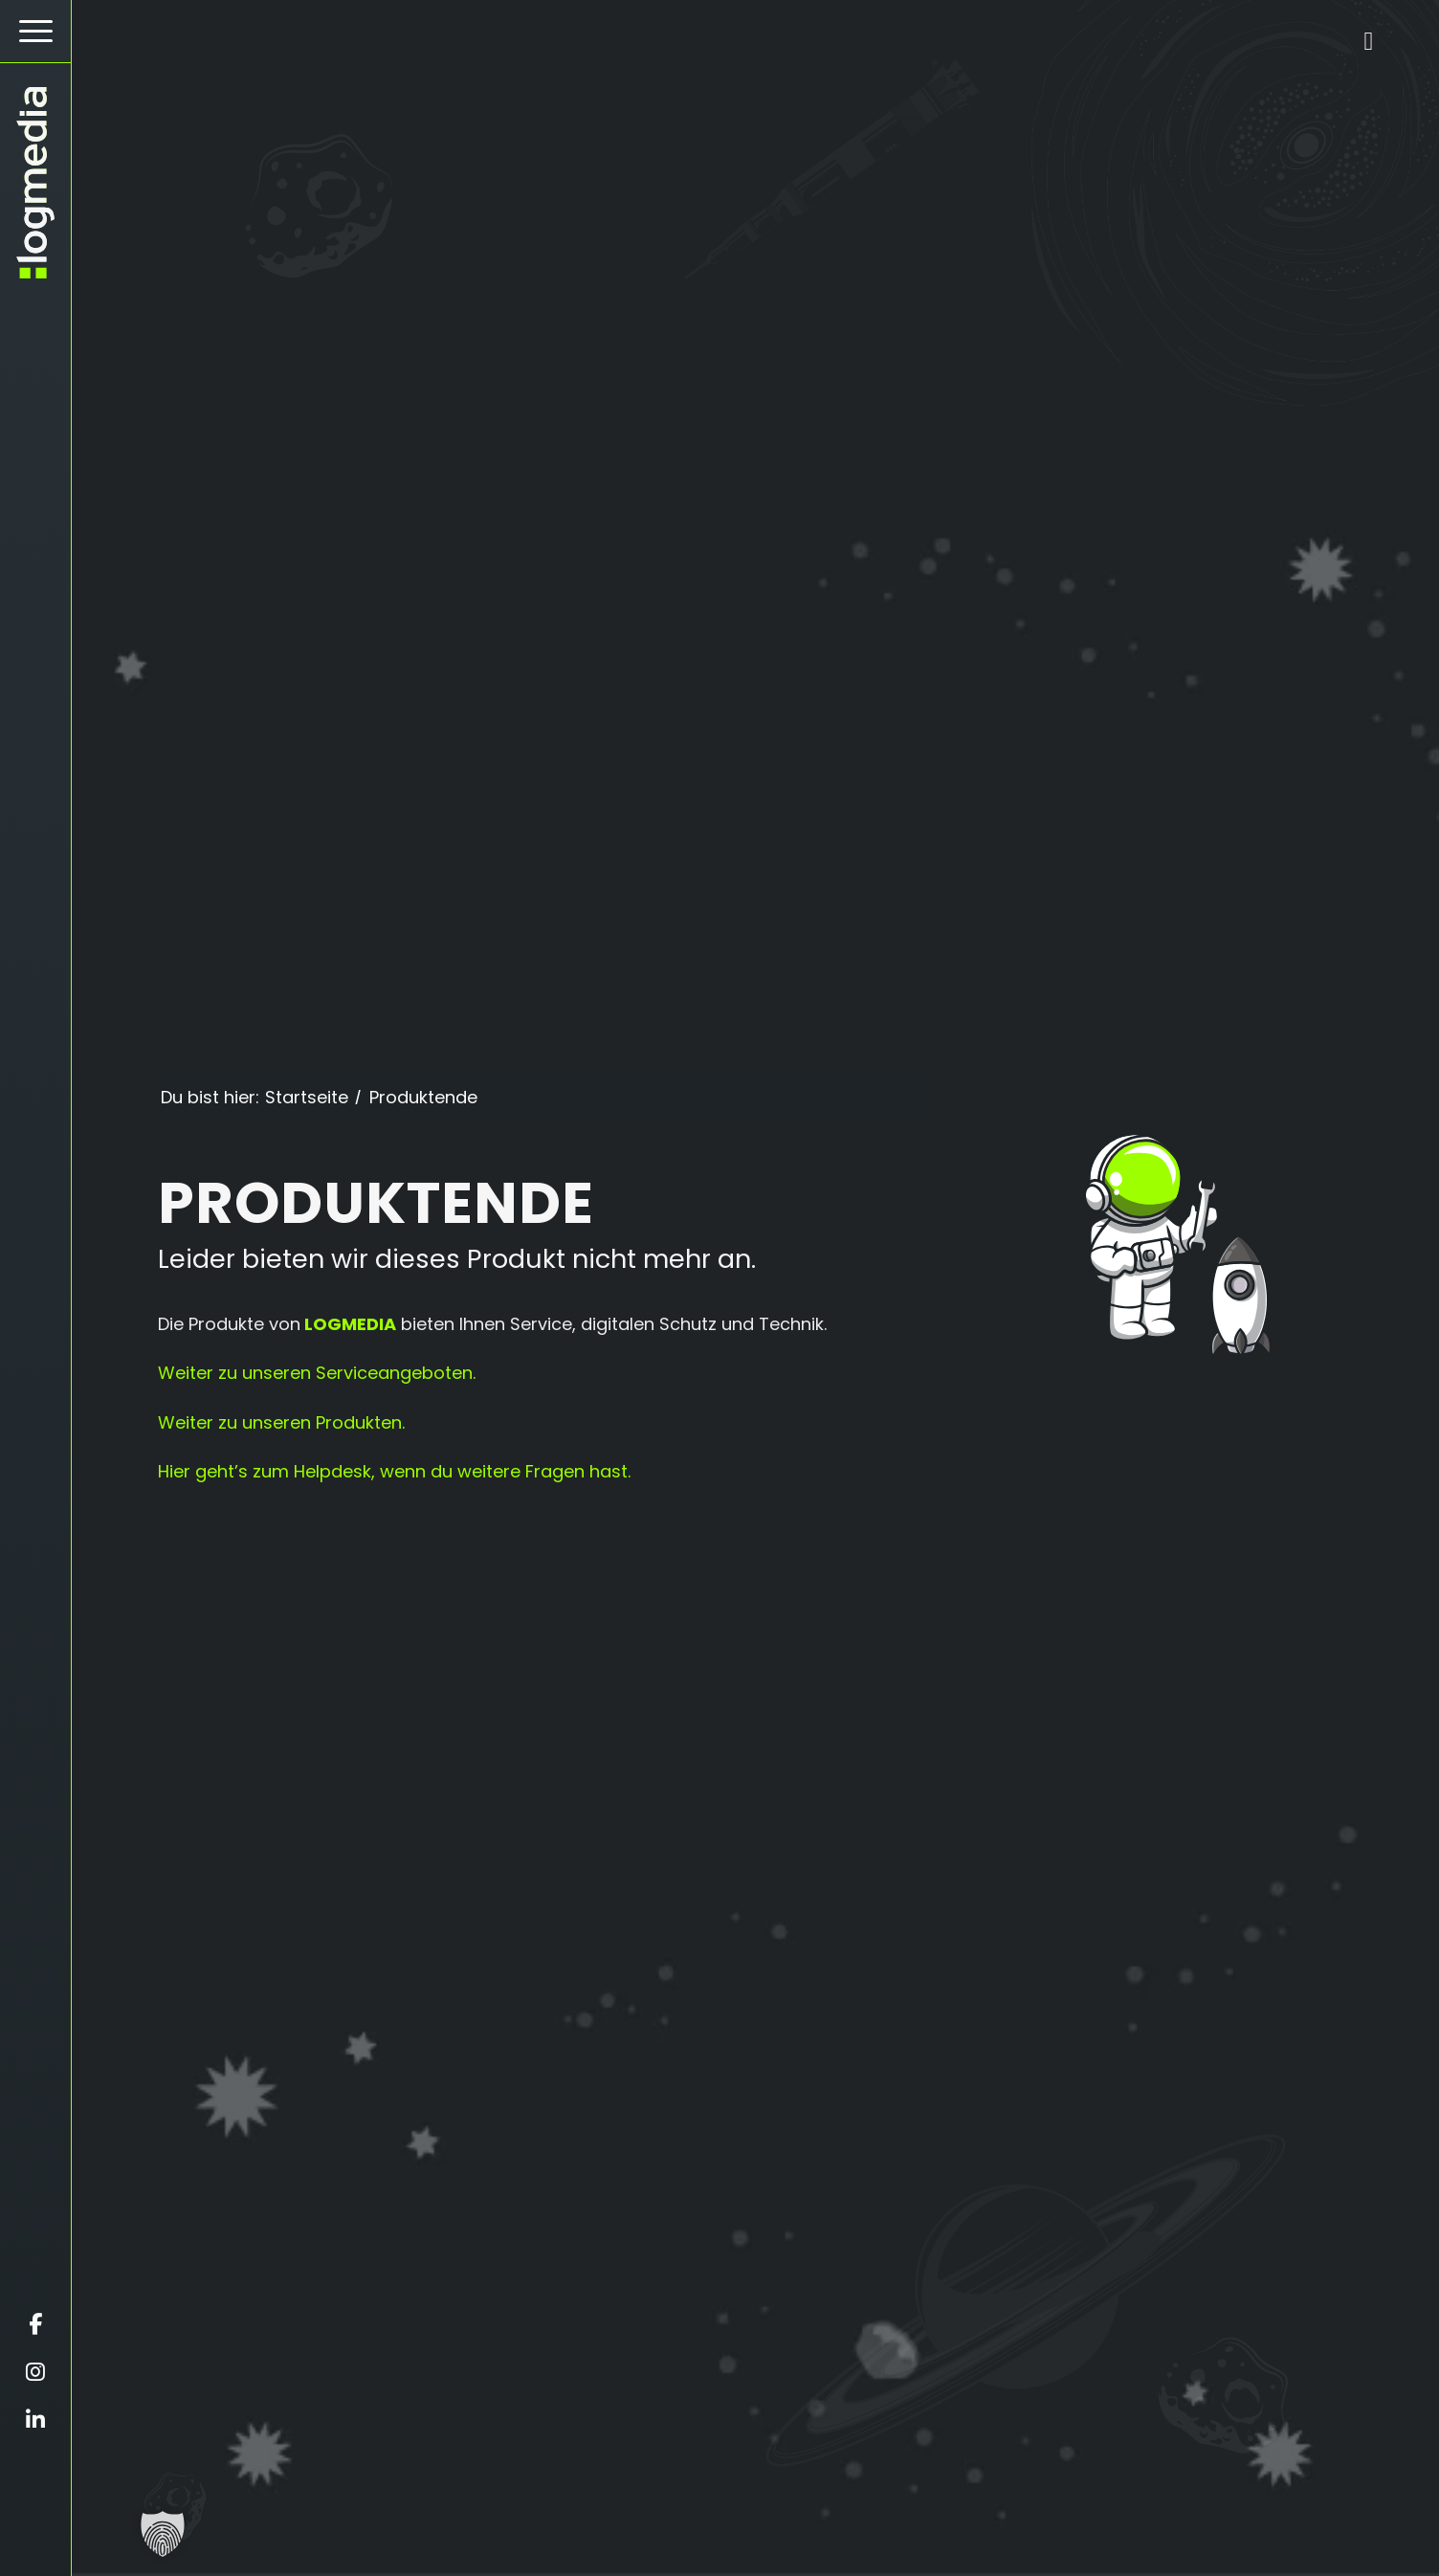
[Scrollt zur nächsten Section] (753, 2542)
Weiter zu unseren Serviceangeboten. (317, 1373)
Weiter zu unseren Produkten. (281, 1422)
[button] (162, 2534)
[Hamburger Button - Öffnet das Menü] (35, 31)
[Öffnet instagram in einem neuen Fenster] (35, 2372)
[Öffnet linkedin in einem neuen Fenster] (35, 2420)
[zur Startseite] (35, 182)
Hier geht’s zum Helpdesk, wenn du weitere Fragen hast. (394, 1471)
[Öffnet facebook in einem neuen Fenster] (35, 2324)
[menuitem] (35, 31)
